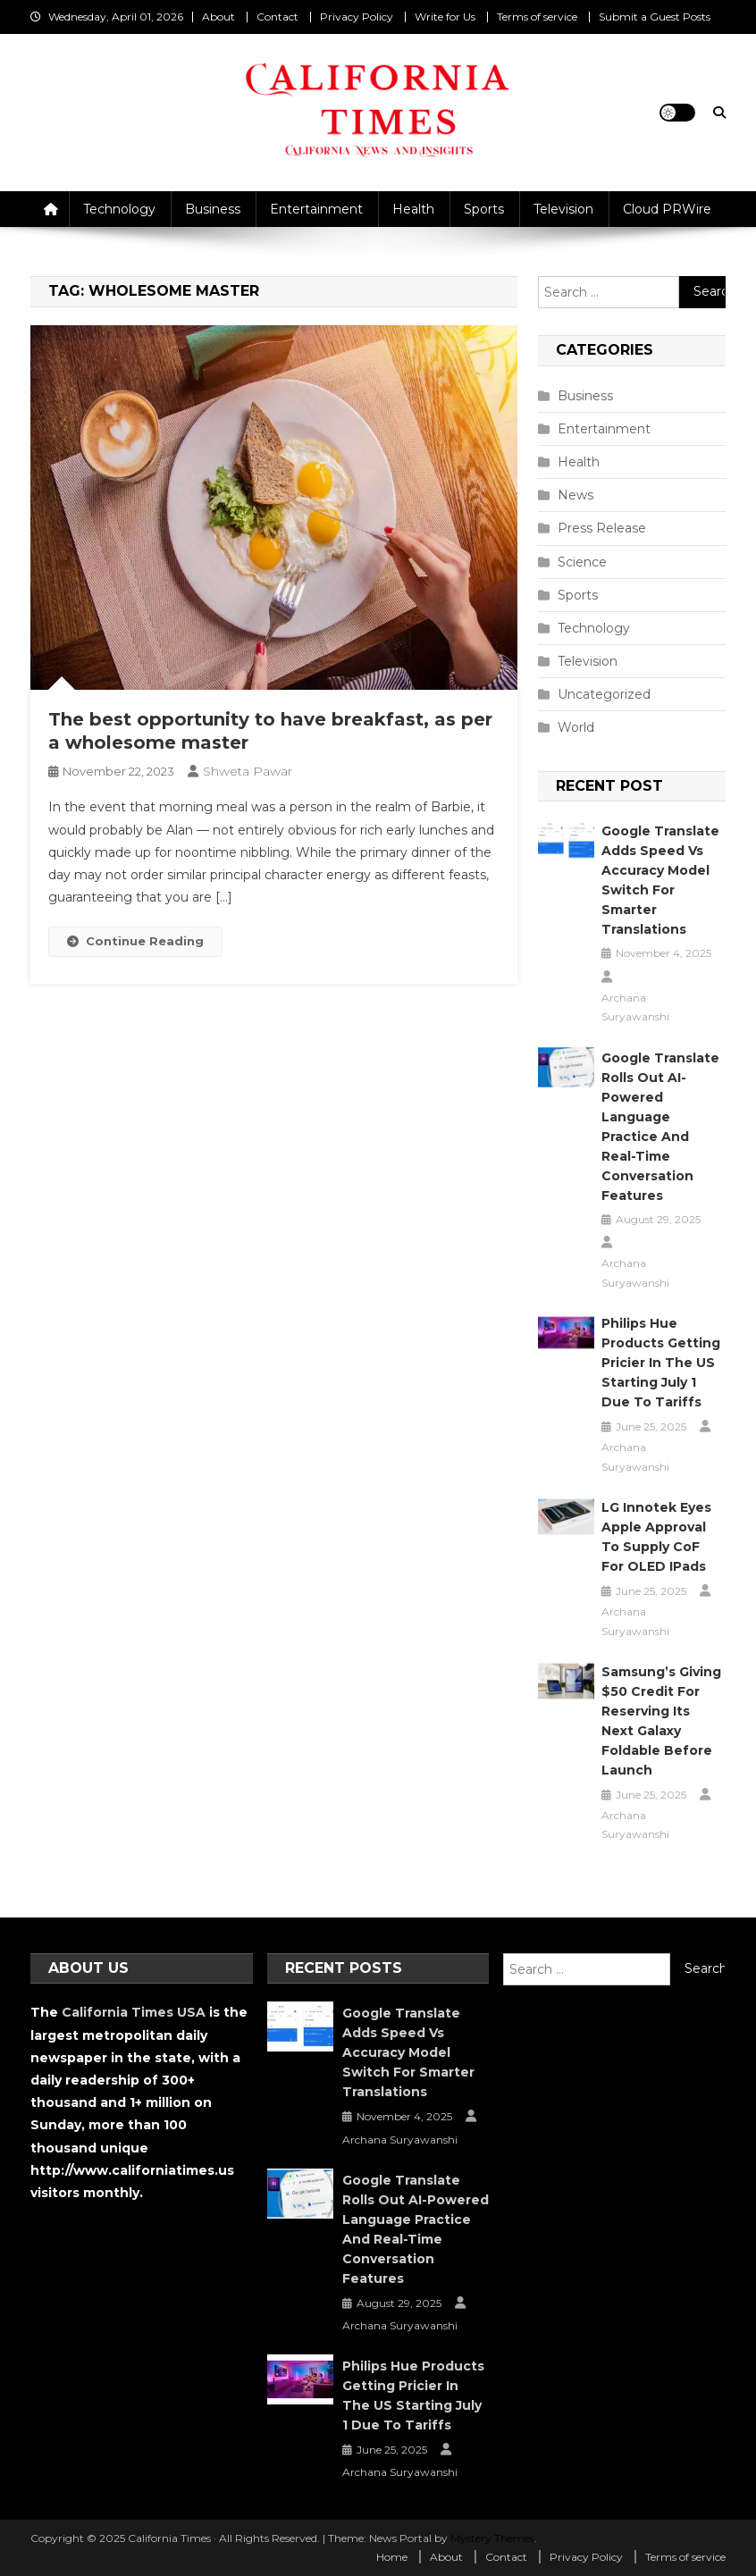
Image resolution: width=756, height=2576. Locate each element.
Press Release (602, 528)
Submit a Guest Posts (654, 16)
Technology (119, 209)
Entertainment (316, 209)
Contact (277, 16)
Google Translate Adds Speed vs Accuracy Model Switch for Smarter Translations (660, 880)
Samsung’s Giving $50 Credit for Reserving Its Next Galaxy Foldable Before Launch (661, 1721)
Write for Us (445, 16)
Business (212, 209)
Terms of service (537, 16)
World (576, 727)
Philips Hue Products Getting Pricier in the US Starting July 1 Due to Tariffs (660, 1362)
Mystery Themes (492, 2538)
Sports (484, 209)
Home (391, 2556)
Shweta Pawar (247, 771)
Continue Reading (135, 941)
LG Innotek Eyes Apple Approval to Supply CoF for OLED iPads (656, 1536)
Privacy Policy (356, 16)
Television (563, 209)
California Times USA (134, 2012)
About (218, 16)
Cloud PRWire (667, 209)
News (575, 495)
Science (582, 562)
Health (413, 209)
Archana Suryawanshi (635, 1007)
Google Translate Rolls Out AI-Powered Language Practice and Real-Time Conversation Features (660, 1127)
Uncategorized (604, 694)
